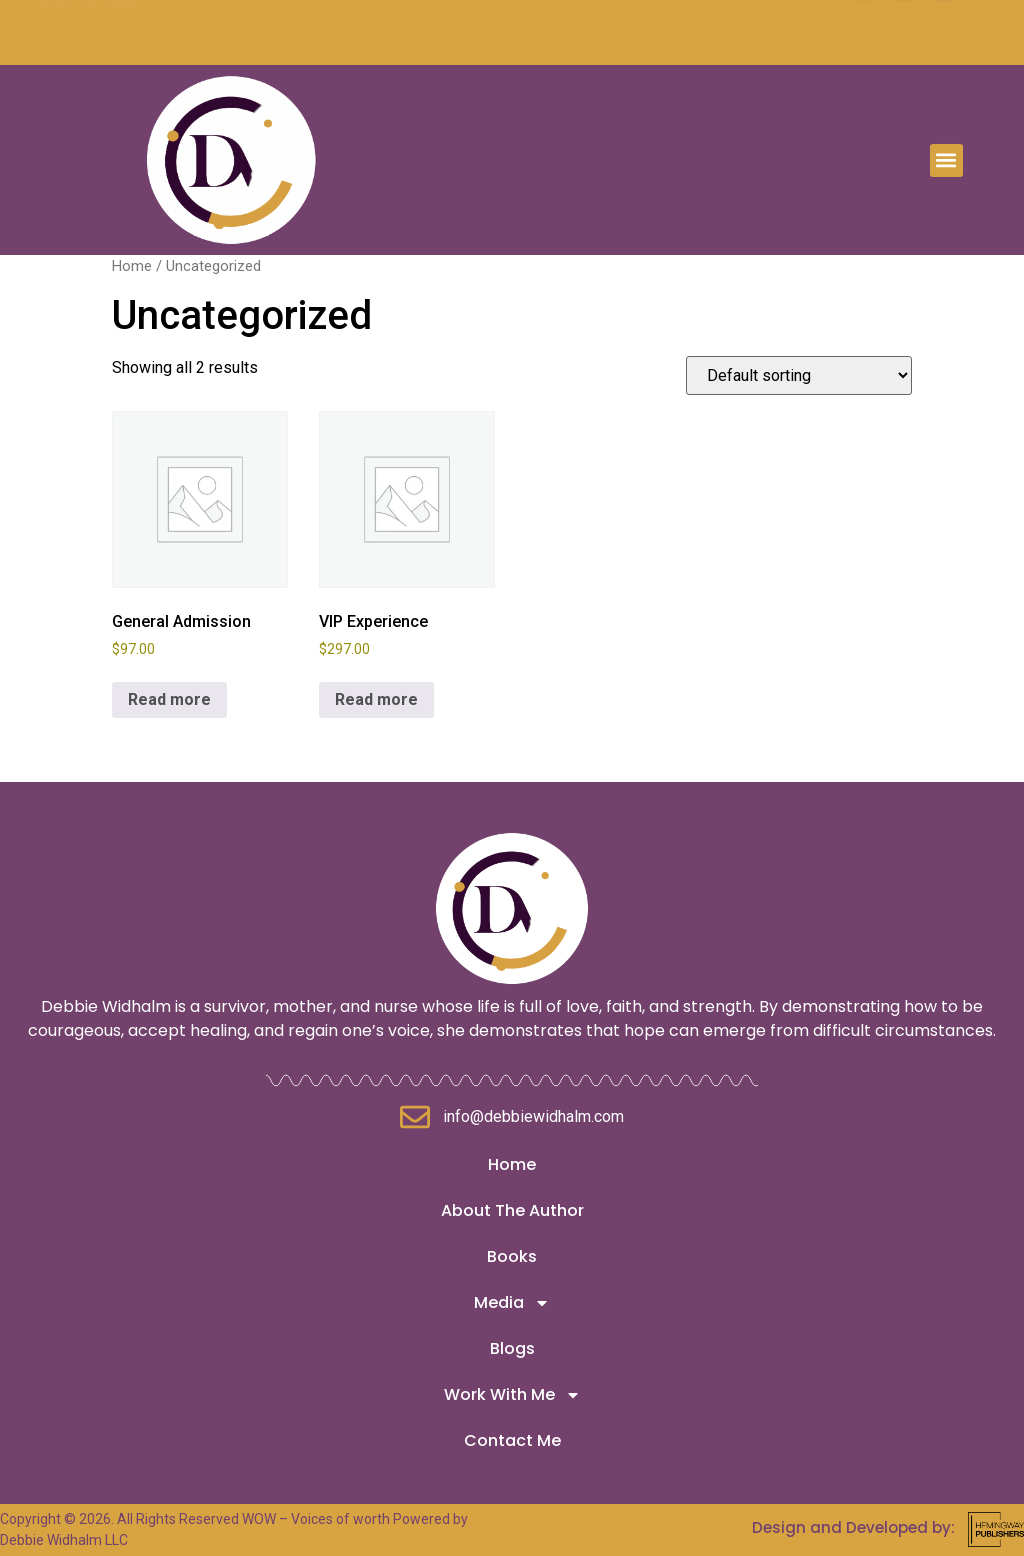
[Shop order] (799, 375)
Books (512, 1256)
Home (132, 266)
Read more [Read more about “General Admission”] (169, 699)
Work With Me (512, 1395)
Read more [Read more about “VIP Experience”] (376, 699)
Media (512, 1303)
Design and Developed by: (853, 1527)
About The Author (512, 1210)
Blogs (512, 1348)
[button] (946, 155)
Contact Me (512, 1440)
